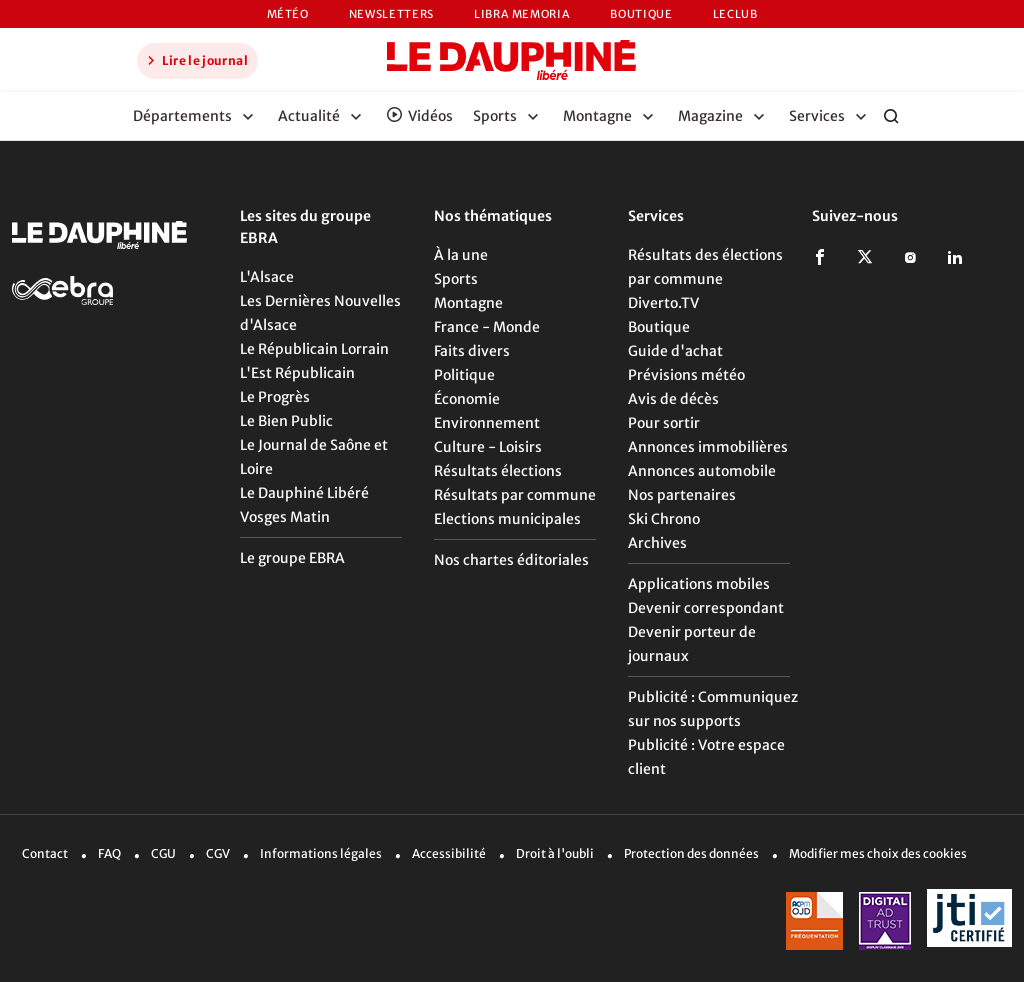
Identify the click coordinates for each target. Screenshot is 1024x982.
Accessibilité (449, 853)
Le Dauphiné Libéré (304, 493)
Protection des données (691, 853)
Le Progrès (275, 397)
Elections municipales (507, 519)
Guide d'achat (675, 351)
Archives (657, 543)
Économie (467, 399)
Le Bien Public (286, 421)
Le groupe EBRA (292, 558)
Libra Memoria (522, 14)
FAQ (109, 853)
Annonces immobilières (708, 447)
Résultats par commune (515, 495)
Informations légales (321, 853)
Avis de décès (673, 399)
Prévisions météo (686, 375)
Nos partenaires (682, 495)
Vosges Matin (285, 517)
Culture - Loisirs (488, 447)
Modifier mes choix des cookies (878, 853)
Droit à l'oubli (555, 853)
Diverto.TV (663, 303)
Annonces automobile (702, 471)
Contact (45, 853)
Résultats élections (498, 471)
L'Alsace (267, 277)
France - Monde (487, 327)
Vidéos (430, 116)
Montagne (468, 303)
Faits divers (472, 351)
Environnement (487, 423)
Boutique (641, 14)
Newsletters (391, 14)
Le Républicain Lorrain (314, 349)
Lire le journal (195, 60)
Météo (288, 14)
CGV (218, 853)
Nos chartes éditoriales (511, 560)
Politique (464, 375)
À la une (461, 255)
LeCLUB (735, 14)
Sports (456, 279)
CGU (163, 853)
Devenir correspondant (706, 608)
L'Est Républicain (297, 373)
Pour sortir (664, 423)
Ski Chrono (664, 519)
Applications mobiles (699, 584)
